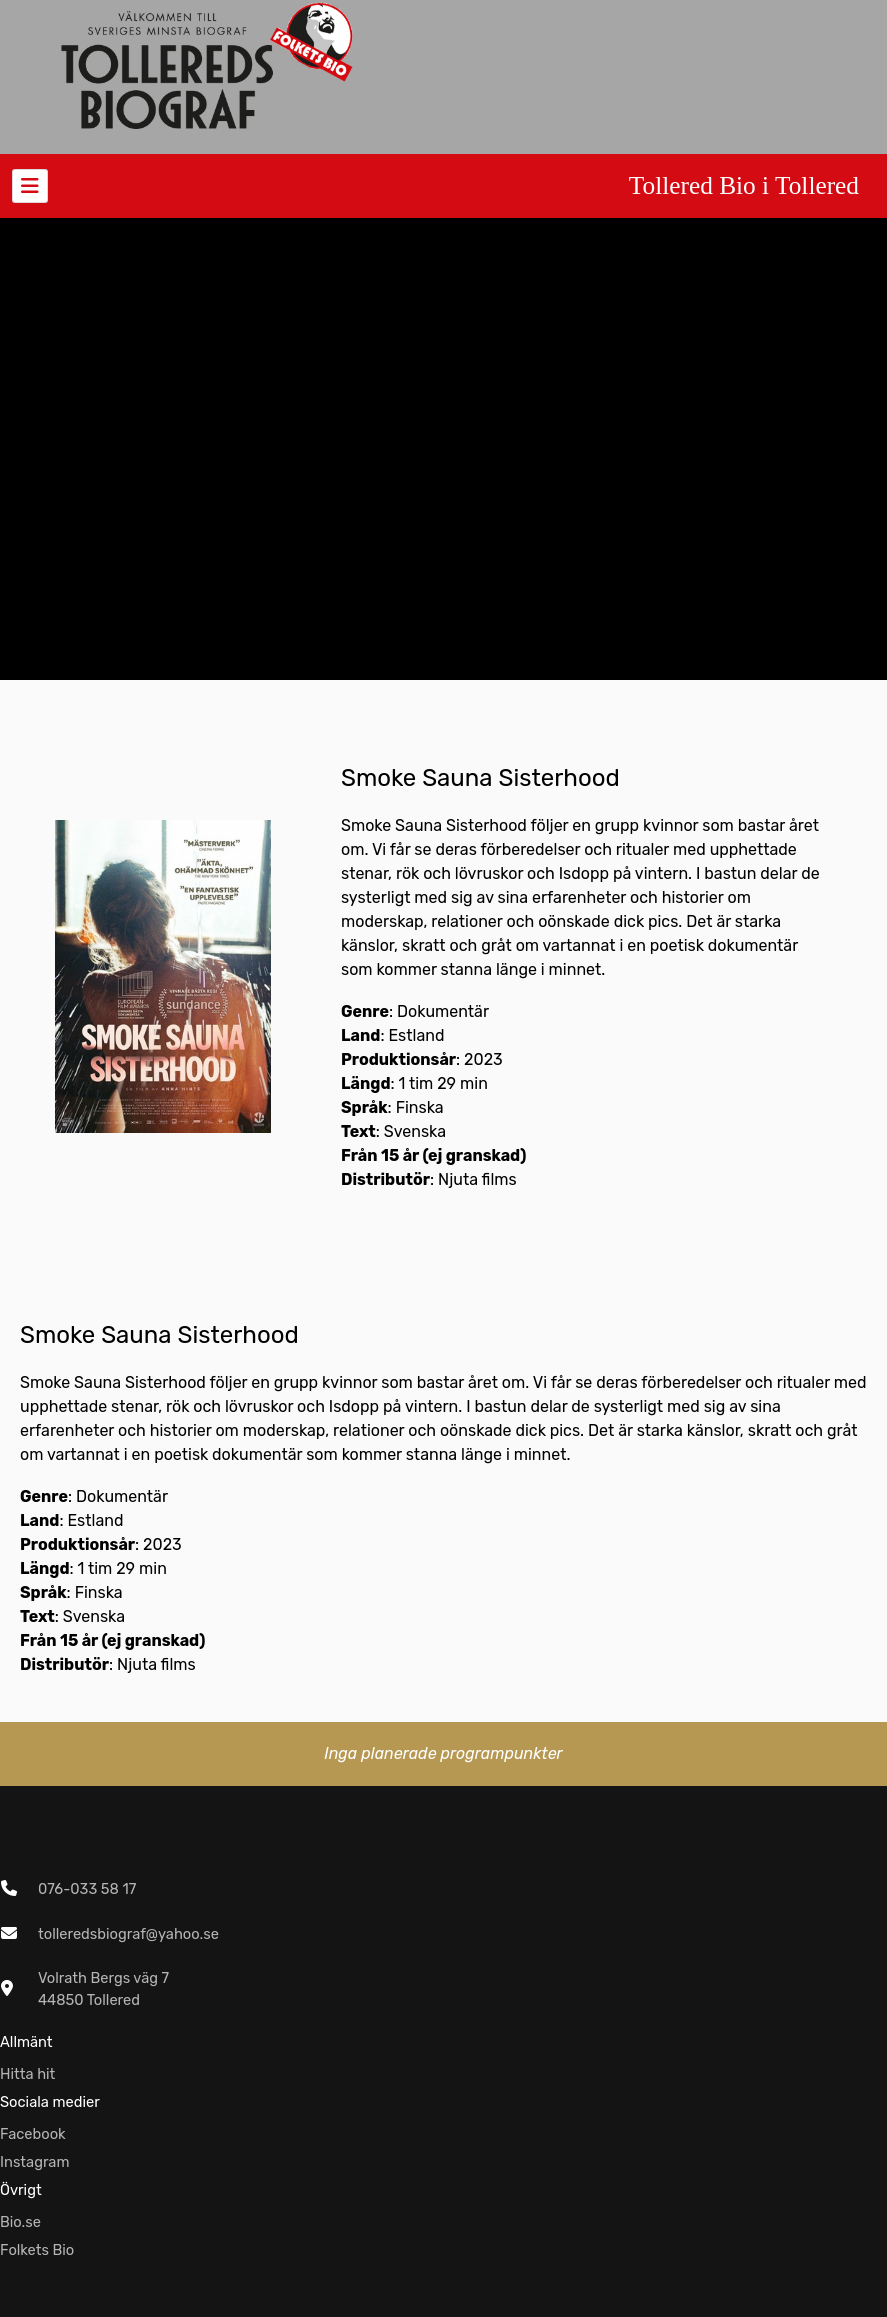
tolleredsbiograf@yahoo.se (128, 1934)
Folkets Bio (37, 2250)
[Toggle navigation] (30, 186)
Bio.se (20, 2222)
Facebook (33, 2134)
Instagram (35, 2162)
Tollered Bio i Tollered (744, 185)
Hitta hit (27, 2074)
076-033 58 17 (87, 1889)
